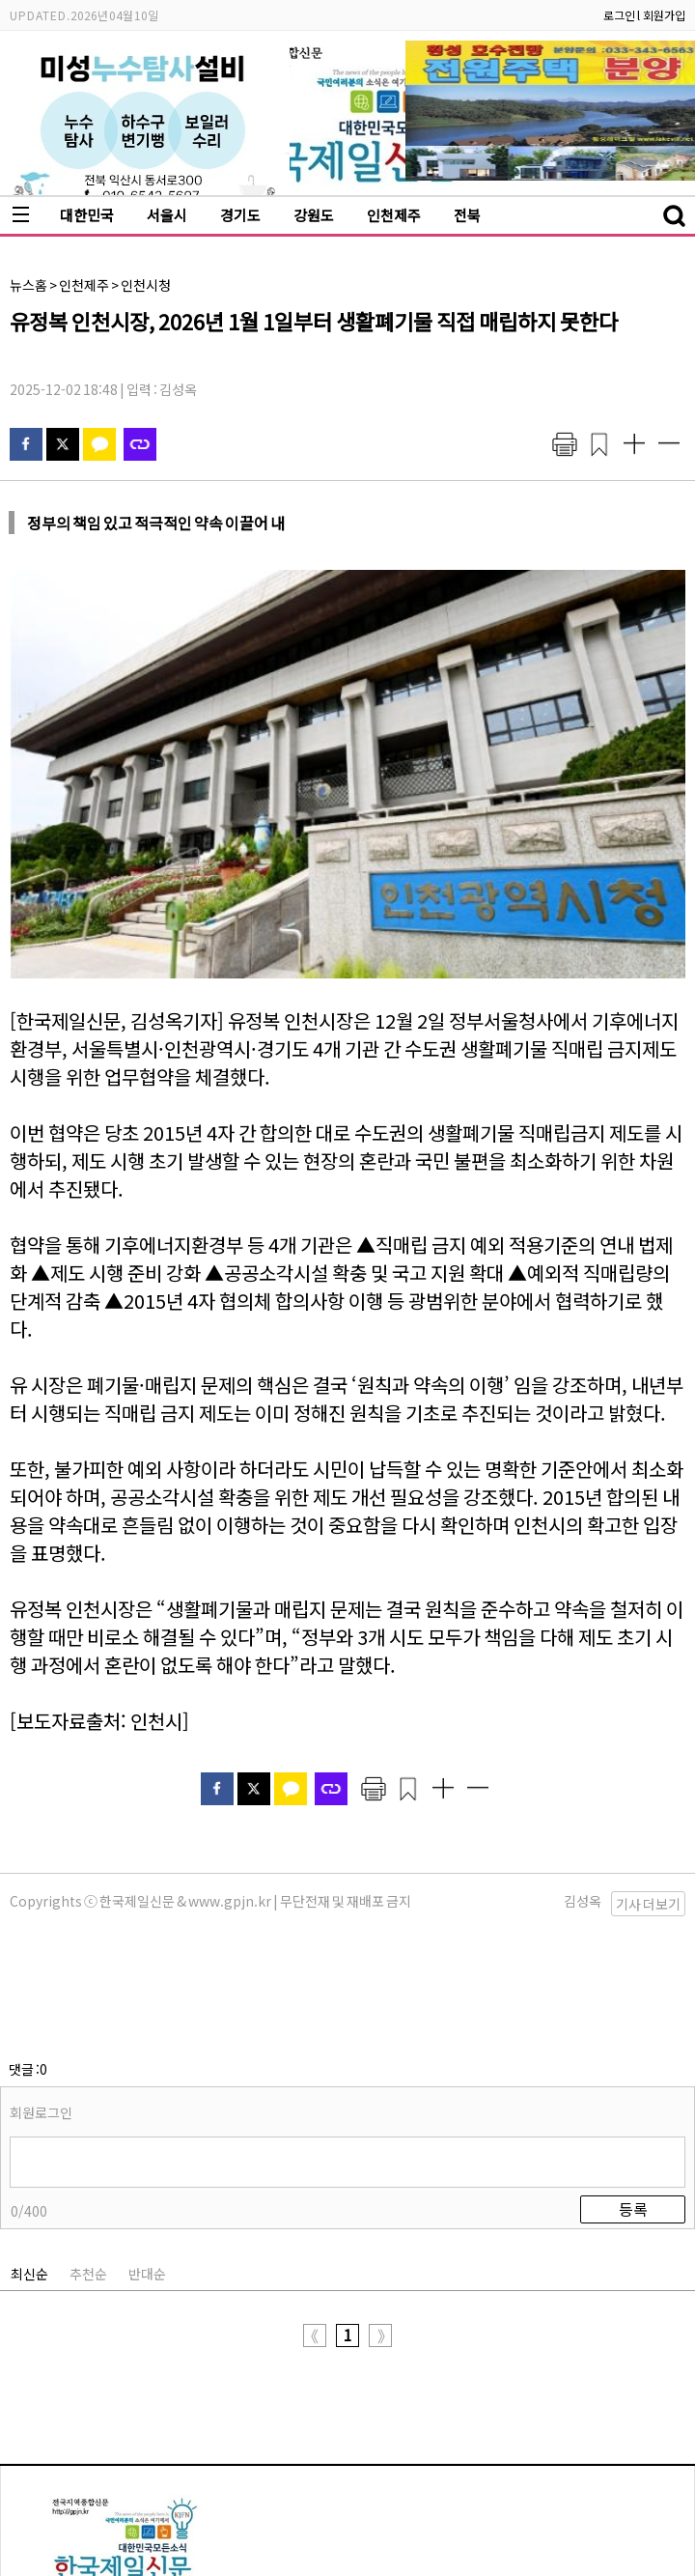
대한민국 (87, 215)
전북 (467, 215)
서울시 (167, 215)
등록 (633, 2112)
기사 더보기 (648, 1903)
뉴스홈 (28, 285)
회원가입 (664, 15)
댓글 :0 (28, 1972)
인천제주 (394, 215)
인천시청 (146, 285)
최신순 (29, 2177)
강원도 (313, 215)
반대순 (147, 2177)
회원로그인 (41, 2015)
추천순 (88, 2177)
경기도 (240, 215)
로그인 (619, 15)
